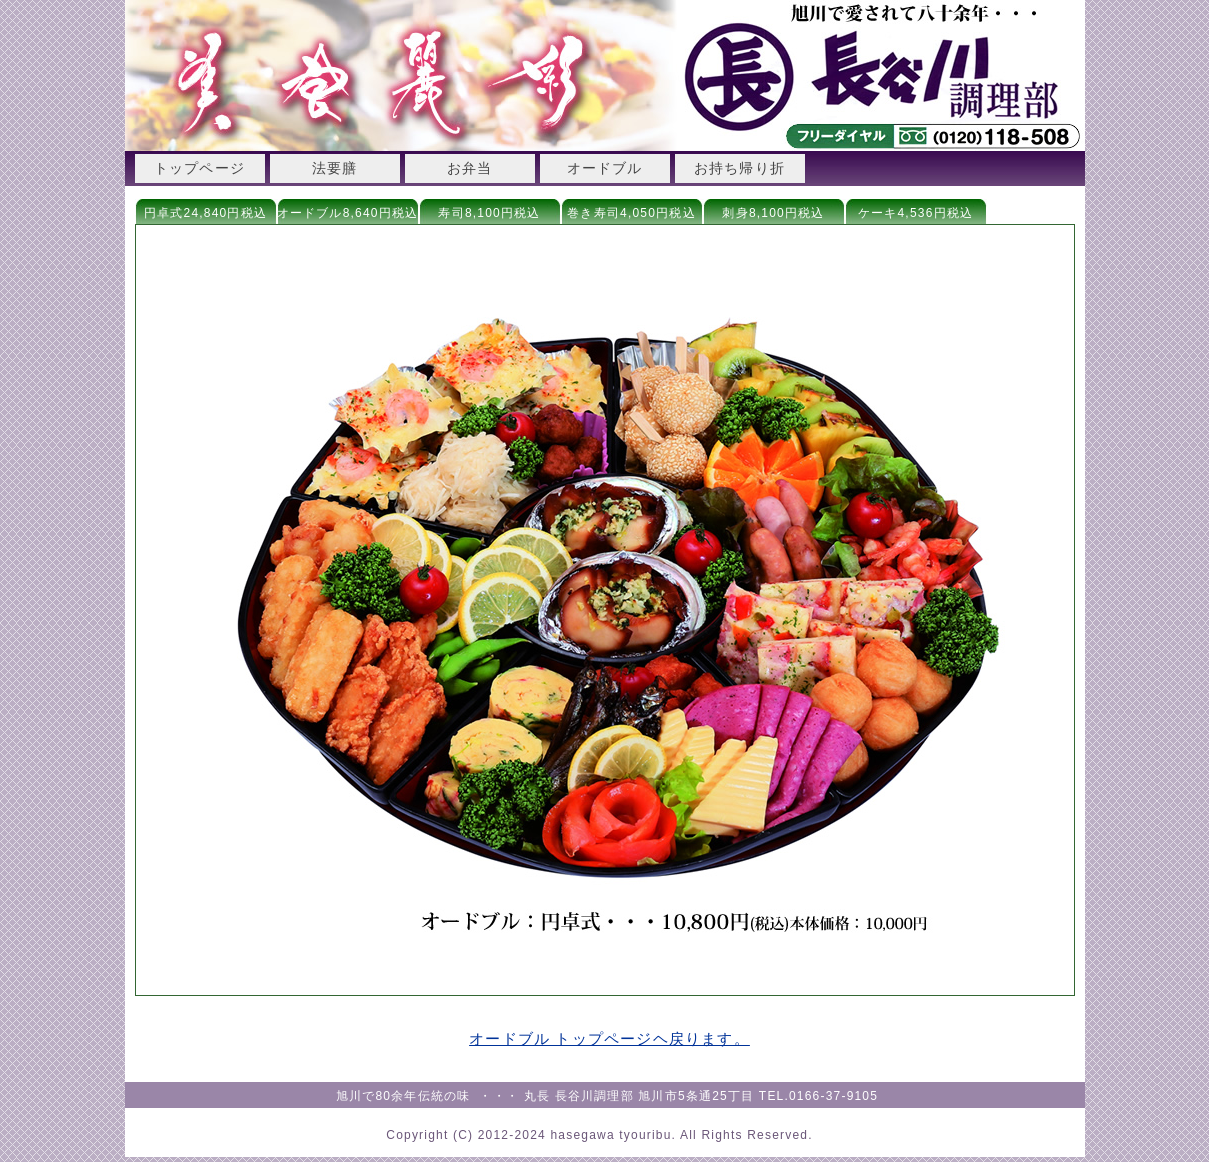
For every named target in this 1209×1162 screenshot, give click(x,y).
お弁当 (470, 168)
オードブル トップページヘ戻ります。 (609, 1038)
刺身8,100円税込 (773, 213)
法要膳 (335, 168)
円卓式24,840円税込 (205, 213)
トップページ (199, 168)
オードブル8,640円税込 (348, 213)
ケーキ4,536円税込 (915, 213)
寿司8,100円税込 (489, 213)
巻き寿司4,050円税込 (631, 213)
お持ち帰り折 (739, 168)
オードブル (605, 168)
